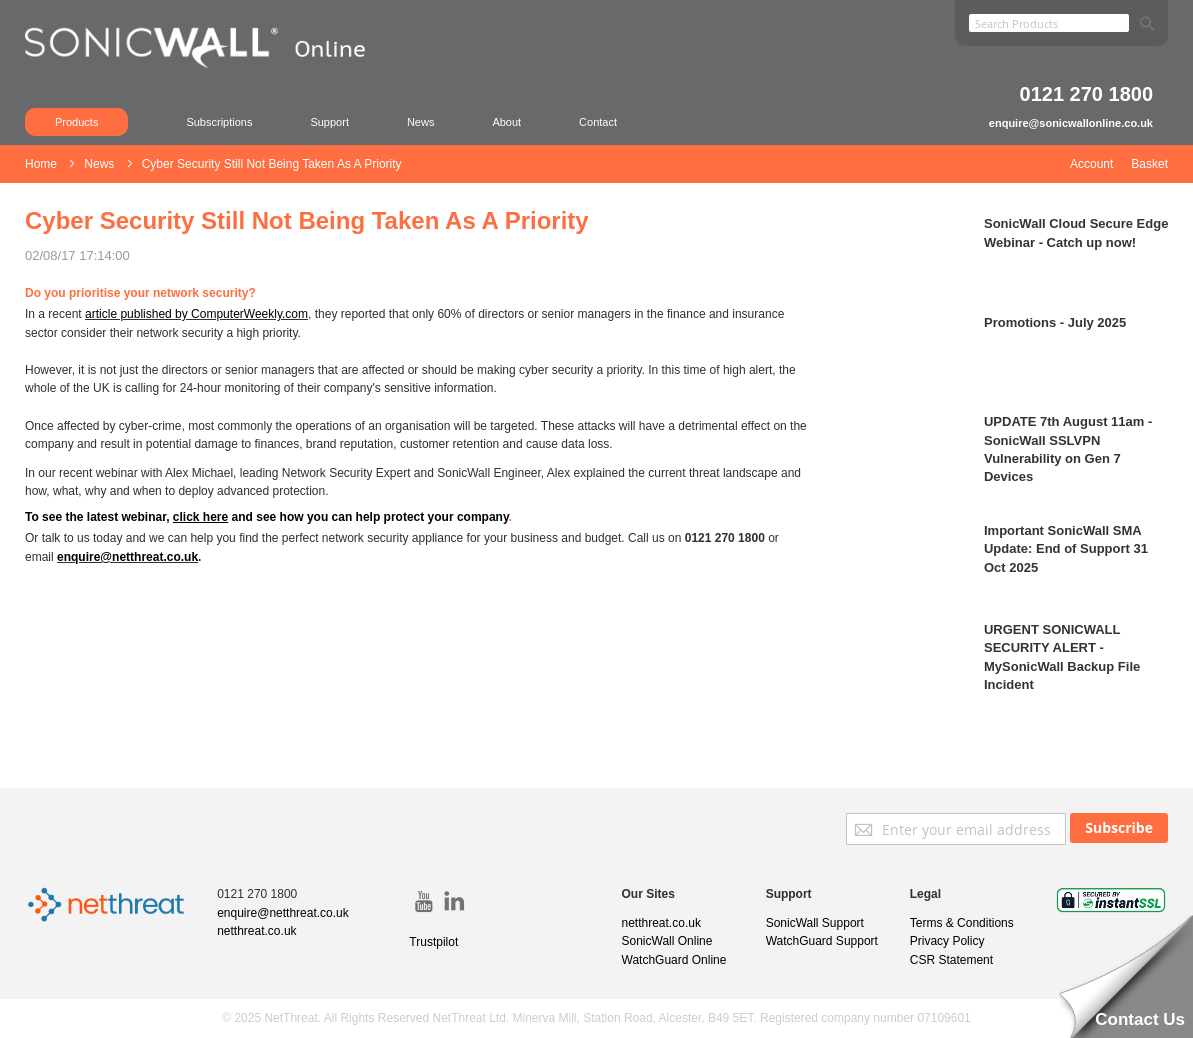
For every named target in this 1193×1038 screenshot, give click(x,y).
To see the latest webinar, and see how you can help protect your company (267, 517)
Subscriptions (219, 122)
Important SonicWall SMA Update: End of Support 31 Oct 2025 (1066, 548)
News (421, 122)
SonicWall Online (667, 941)
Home (42, 164)
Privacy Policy (947, 941)
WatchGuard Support (822, 941)
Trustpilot (433, 942)
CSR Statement (951, 960)
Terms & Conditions (962, 923)
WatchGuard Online (674, 960)
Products (76, 122)
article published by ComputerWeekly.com (196, 314)
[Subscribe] (1119, 828)
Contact (598, 122)
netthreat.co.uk (256, 931)
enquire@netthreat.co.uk (127, 557)
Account (1091, 164)
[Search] (1147, 19)
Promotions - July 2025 (1055, 322)
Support (329, 122)
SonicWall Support (815, 923)
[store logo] (204, 75)
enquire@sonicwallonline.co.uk (1071, 123)
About (506, 122)
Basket (1149, 164)
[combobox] (1049, 23)
